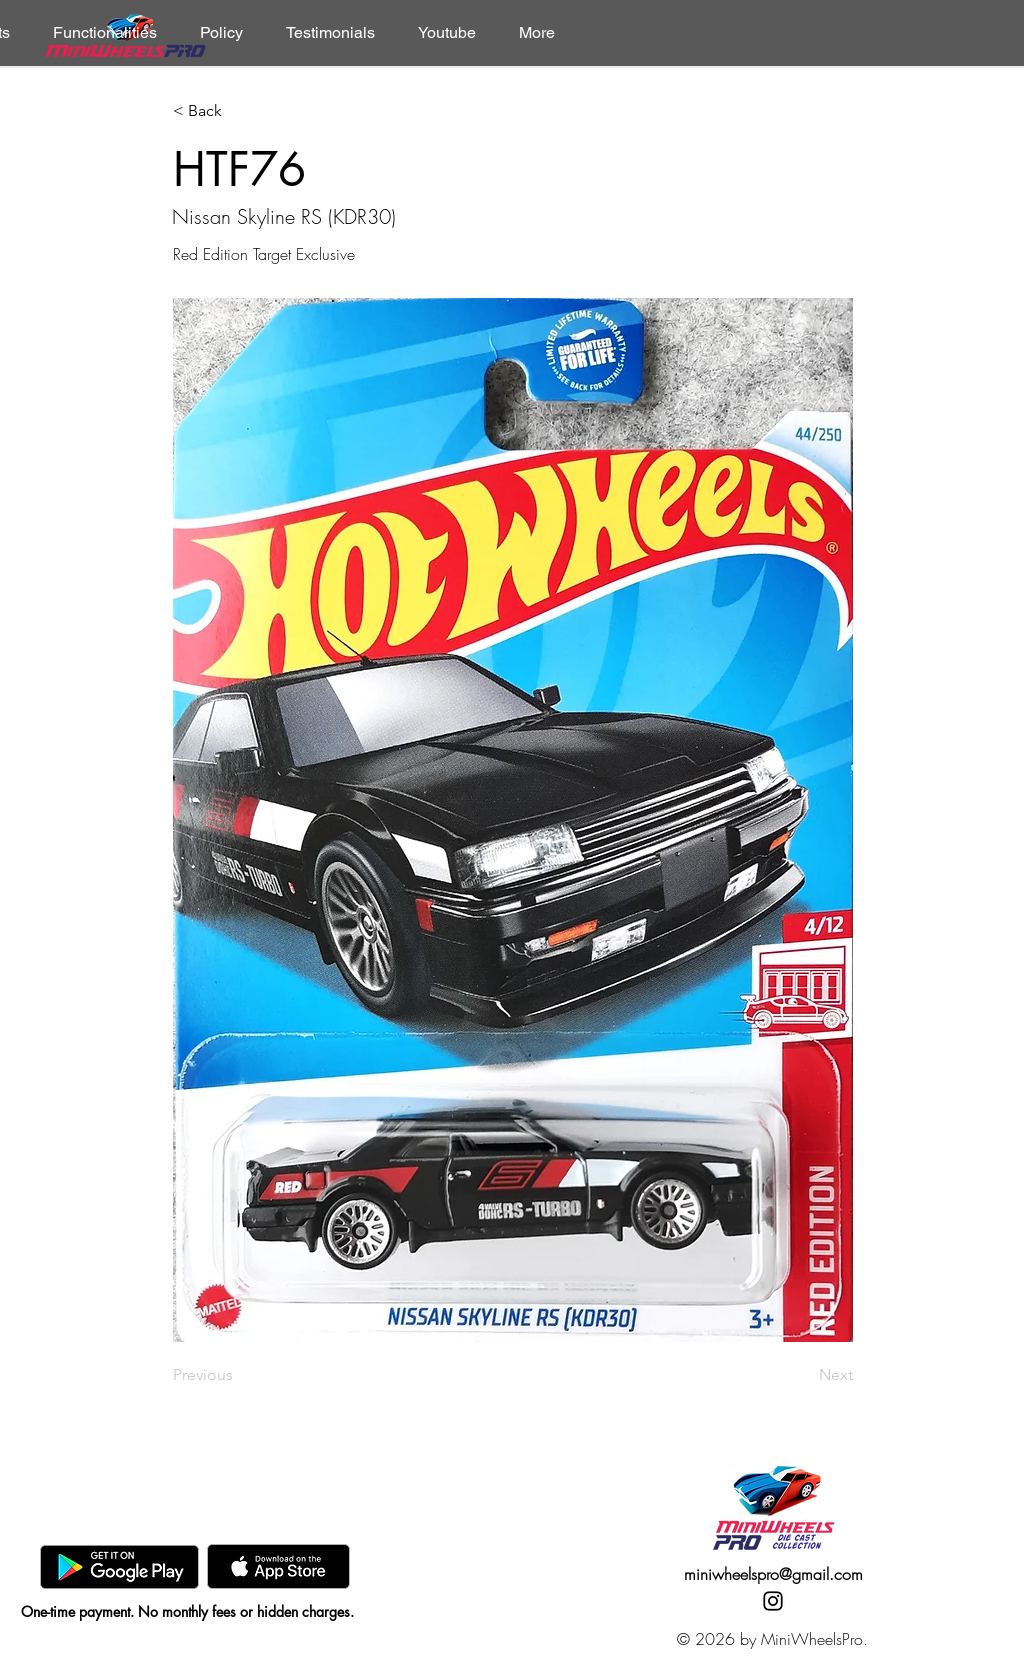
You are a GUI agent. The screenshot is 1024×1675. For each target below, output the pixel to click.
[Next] (803, 1375)
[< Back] (239, 111)
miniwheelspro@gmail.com (773, 1574)
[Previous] (239, 1375)
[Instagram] (773, 1601)
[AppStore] (278, 1566)
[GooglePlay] (119, 1566)
